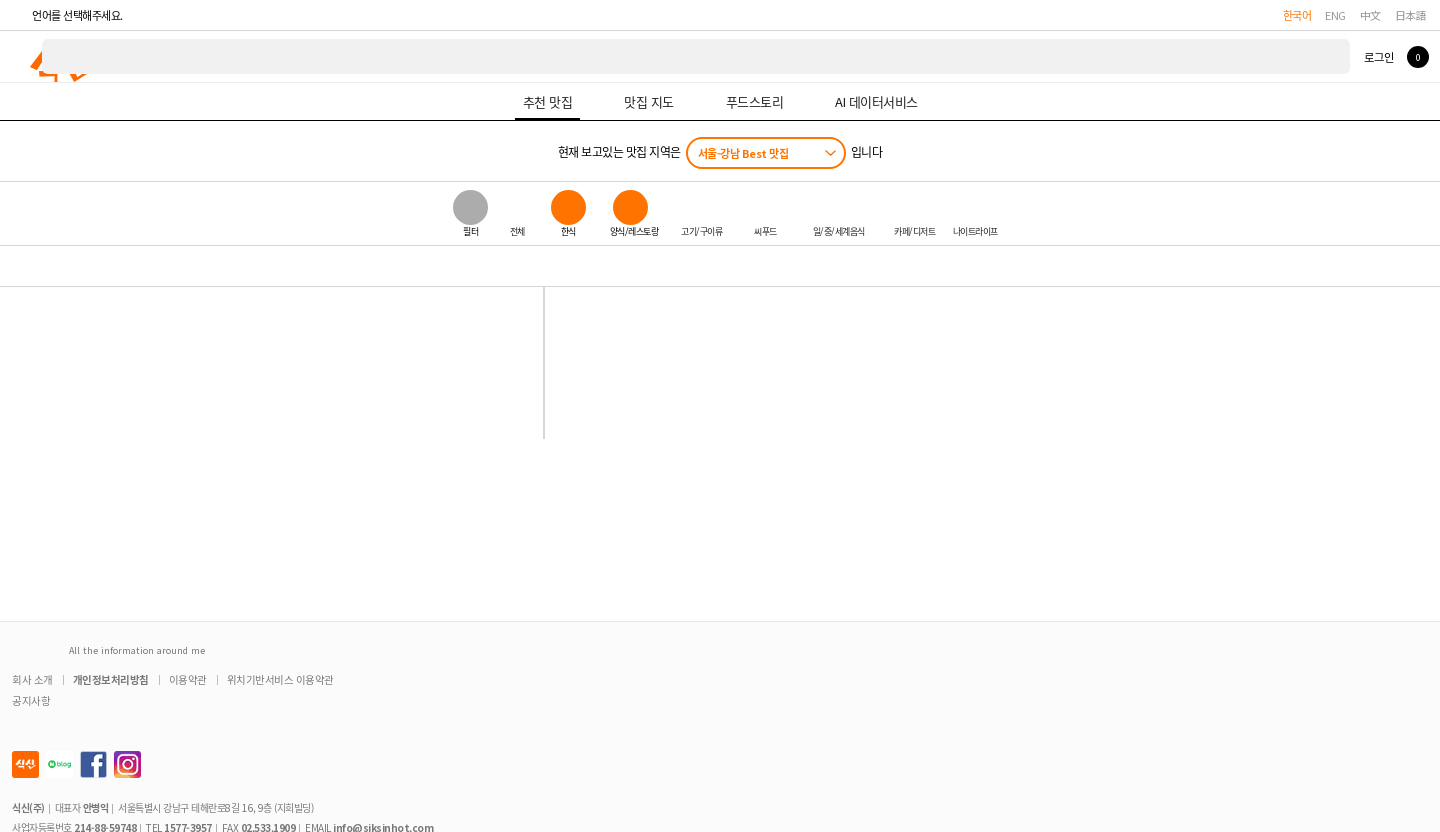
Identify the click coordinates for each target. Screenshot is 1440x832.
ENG (1335, 15)
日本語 (1411, 15)
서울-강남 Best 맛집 (743, 153)
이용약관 (188, 679)
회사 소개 (32, 679)
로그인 (1378, 57)
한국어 (1297, 15)
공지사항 (31, 700)
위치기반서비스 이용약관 (280, 679)
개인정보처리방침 (111, 679)
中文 (1370, 15)
